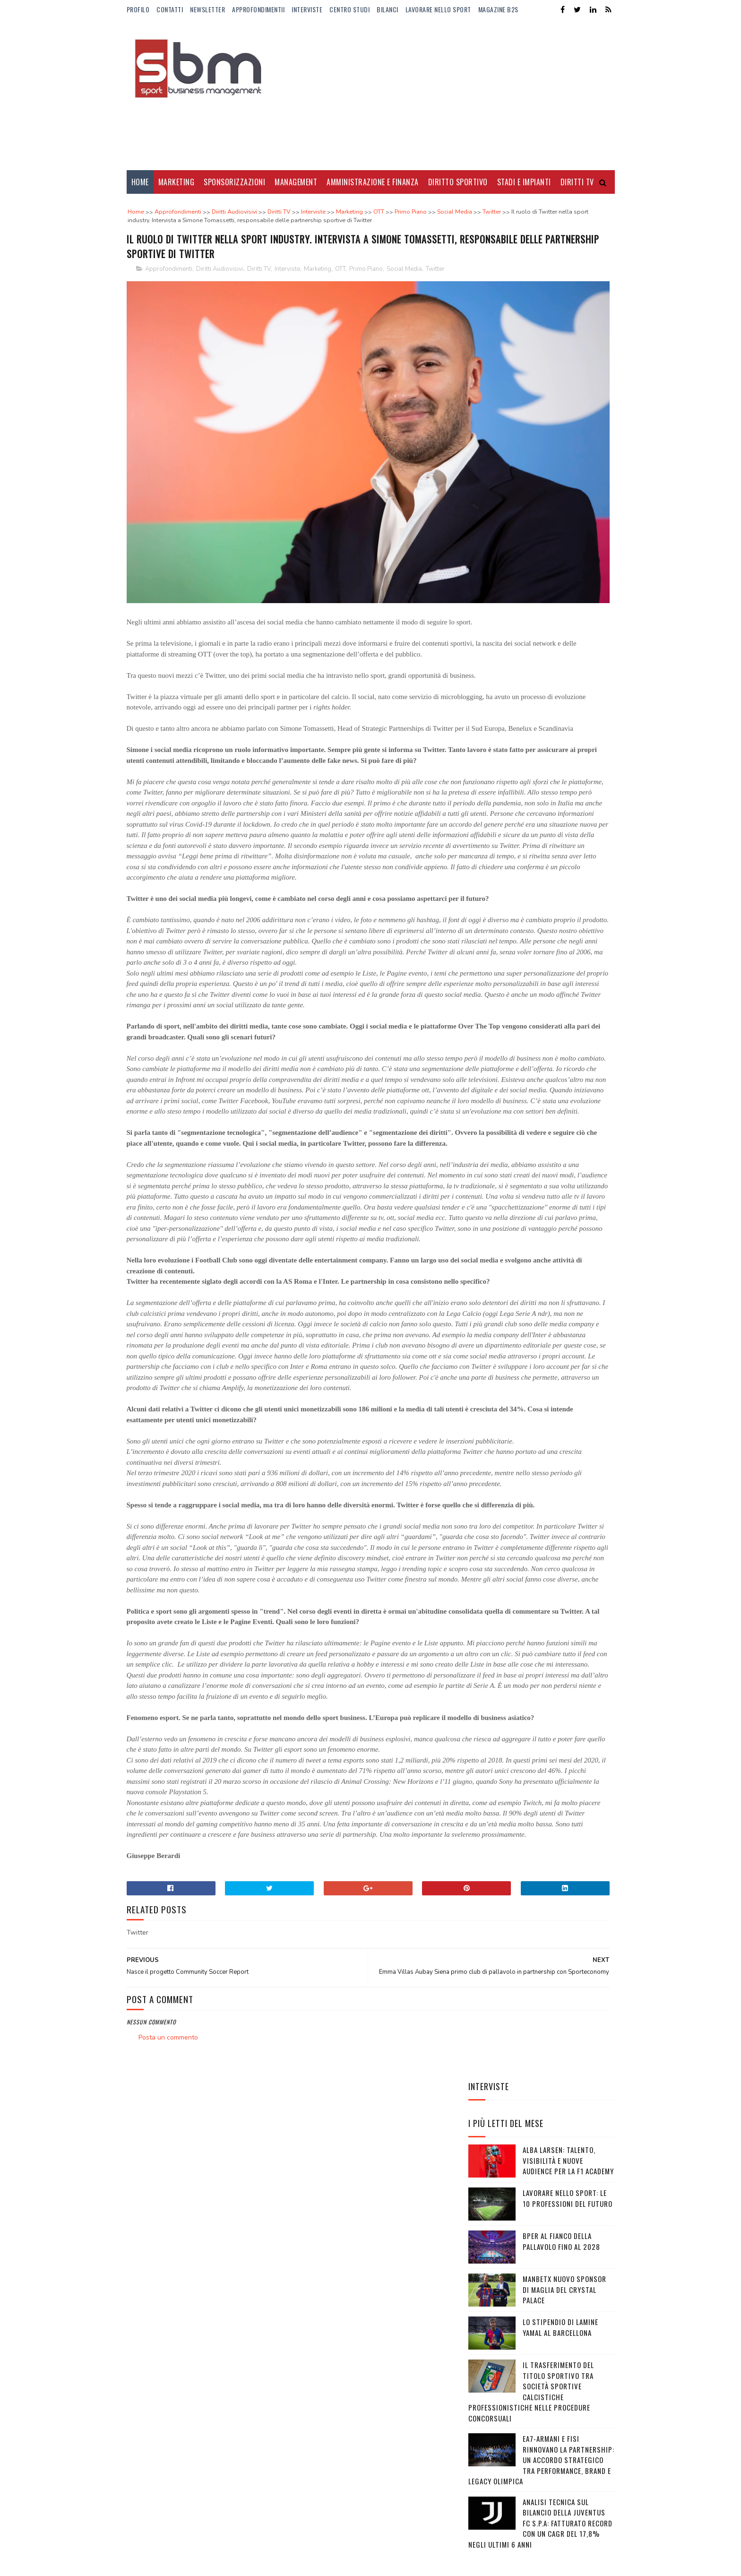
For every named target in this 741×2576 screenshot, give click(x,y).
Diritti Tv (577, 182)
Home (140, 182)
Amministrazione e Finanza (373, 182)
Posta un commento (168, 2448)
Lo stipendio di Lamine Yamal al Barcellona (560, 476)
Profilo (138, 9)
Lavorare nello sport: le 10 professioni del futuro (567, 347)
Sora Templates (172, 2563)
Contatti (169, 9)
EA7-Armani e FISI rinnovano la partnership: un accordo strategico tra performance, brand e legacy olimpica (541, 608)
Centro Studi (349, 9)
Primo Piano (366, 299)
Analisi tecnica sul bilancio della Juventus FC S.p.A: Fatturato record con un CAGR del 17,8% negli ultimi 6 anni (540, 672)
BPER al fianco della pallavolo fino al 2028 (561, 390)
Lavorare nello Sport (438, 9)
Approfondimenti (168, 299)
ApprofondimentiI (258, 9)
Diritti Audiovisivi (219, 299)
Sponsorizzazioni (234, 182)
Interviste (307, 9)
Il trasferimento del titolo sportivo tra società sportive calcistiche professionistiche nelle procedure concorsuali (531, 540)
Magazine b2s (498, 9)
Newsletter (207, 9)
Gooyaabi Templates (256, 2563)
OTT (340, 299)
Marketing (176, 182)
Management (296, 182)
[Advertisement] (443, 94)
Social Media (404, 299)
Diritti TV (259, 299)
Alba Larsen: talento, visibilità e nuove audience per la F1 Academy (568, 309)
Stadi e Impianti (524, 182)
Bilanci (387, 9)
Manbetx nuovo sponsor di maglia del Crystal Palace (564, 438)
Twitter (435, 299)
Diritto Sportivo (458, 182)
